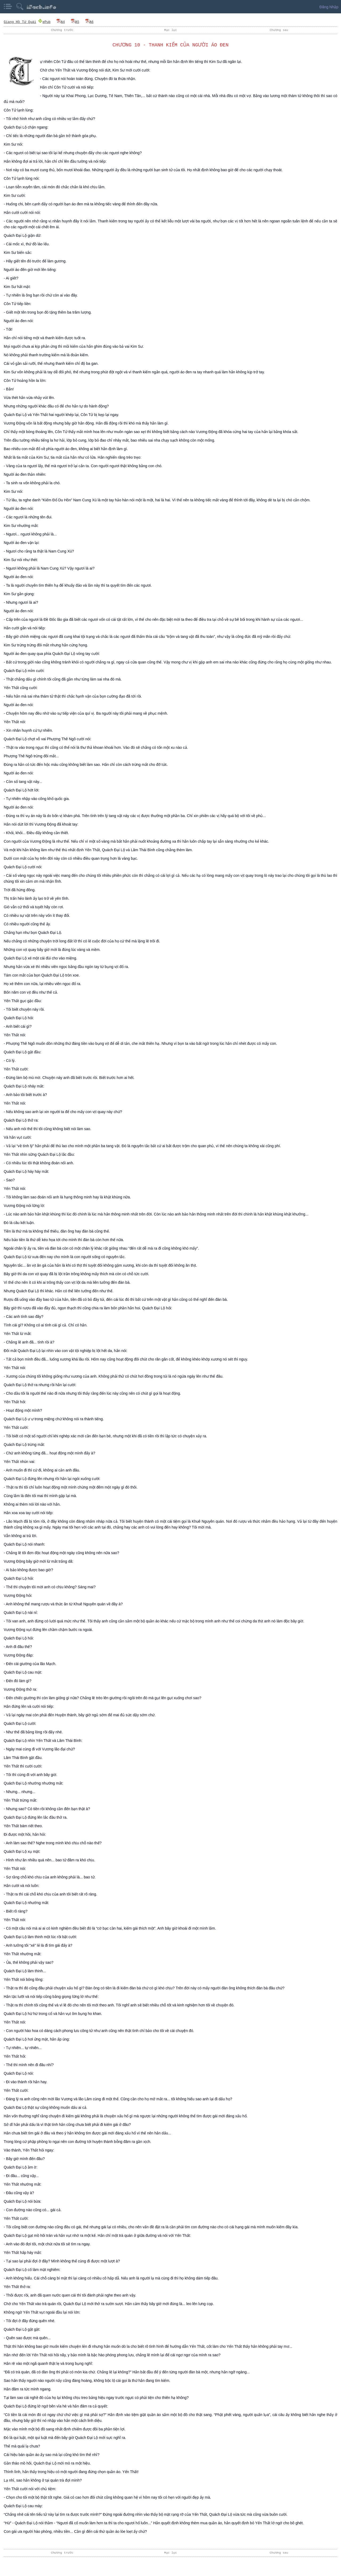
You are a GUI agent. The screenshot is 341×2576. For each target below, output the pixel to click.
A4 (60, 21)
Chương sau (279, 30)
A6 (89, 21)
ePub (44, 21)
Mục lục (170, 30)
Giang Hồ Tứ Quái (20, 21)
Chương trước (62, 30)
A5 (75, 21)
